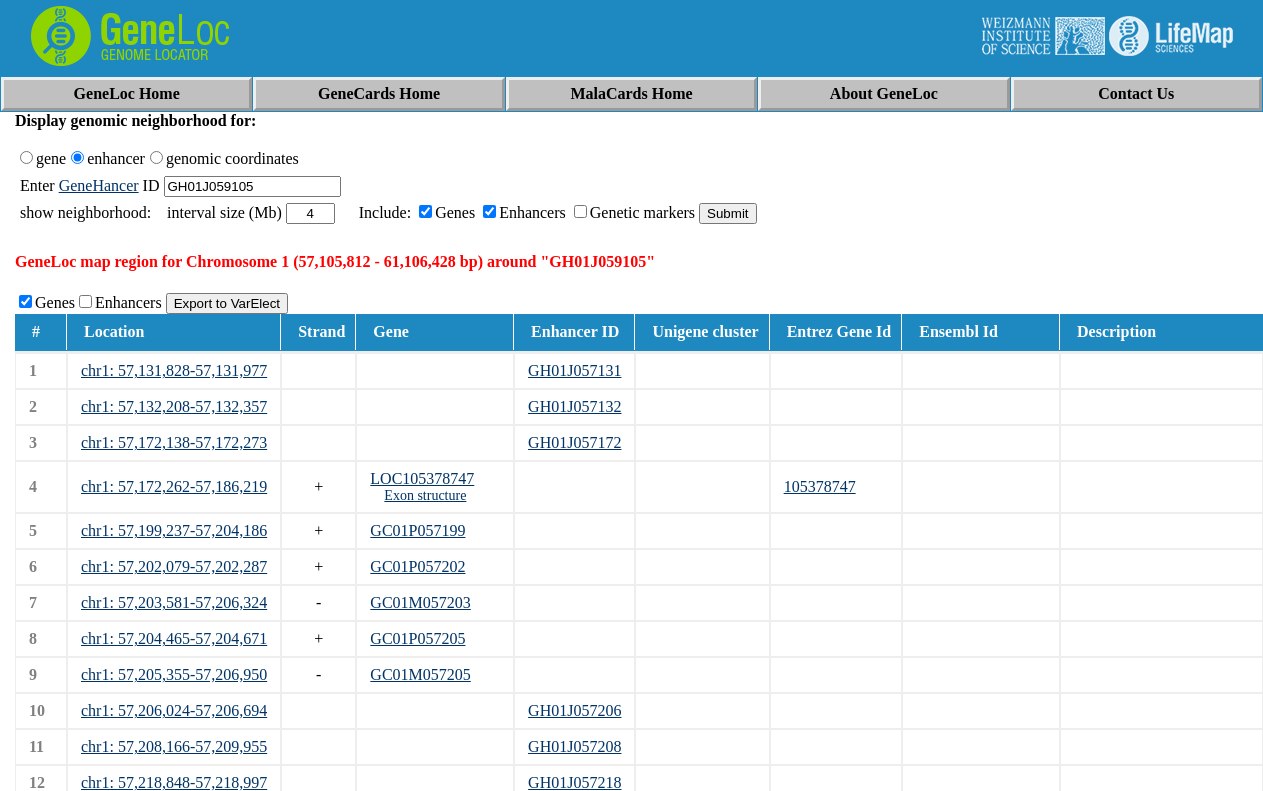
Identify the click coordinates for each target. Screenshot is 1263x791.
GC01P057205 (417, 638)
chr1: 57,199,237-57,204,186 (174, 530)
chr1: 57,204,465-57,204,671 (174, 638)
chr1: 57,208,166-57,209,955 (174, 746)
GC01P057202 (417, 566)
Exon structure (425, 495)
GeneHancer (99, 185)
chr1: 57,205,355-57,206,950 (174, 674)
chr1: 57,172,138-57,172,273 (174, 442)
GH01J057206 (574, 710)
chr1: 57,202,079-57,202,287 (174, 566)
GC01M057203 (420, 602)
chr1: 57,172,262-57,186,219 (174, 486)
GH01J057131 (574, 370)
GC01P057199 (417, 530)
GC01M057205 (420, 674)
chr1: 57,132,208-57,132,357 (174, 406)
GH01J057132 (574, 406)
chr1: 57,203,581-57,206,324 (174, 602)
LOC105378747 (422, 478)
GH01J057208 (574, 746)
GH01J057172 (574, 442)
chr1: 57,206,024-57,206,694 (174, 710)
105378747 (820, 486)
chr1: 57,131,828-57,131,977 (174, 370)
